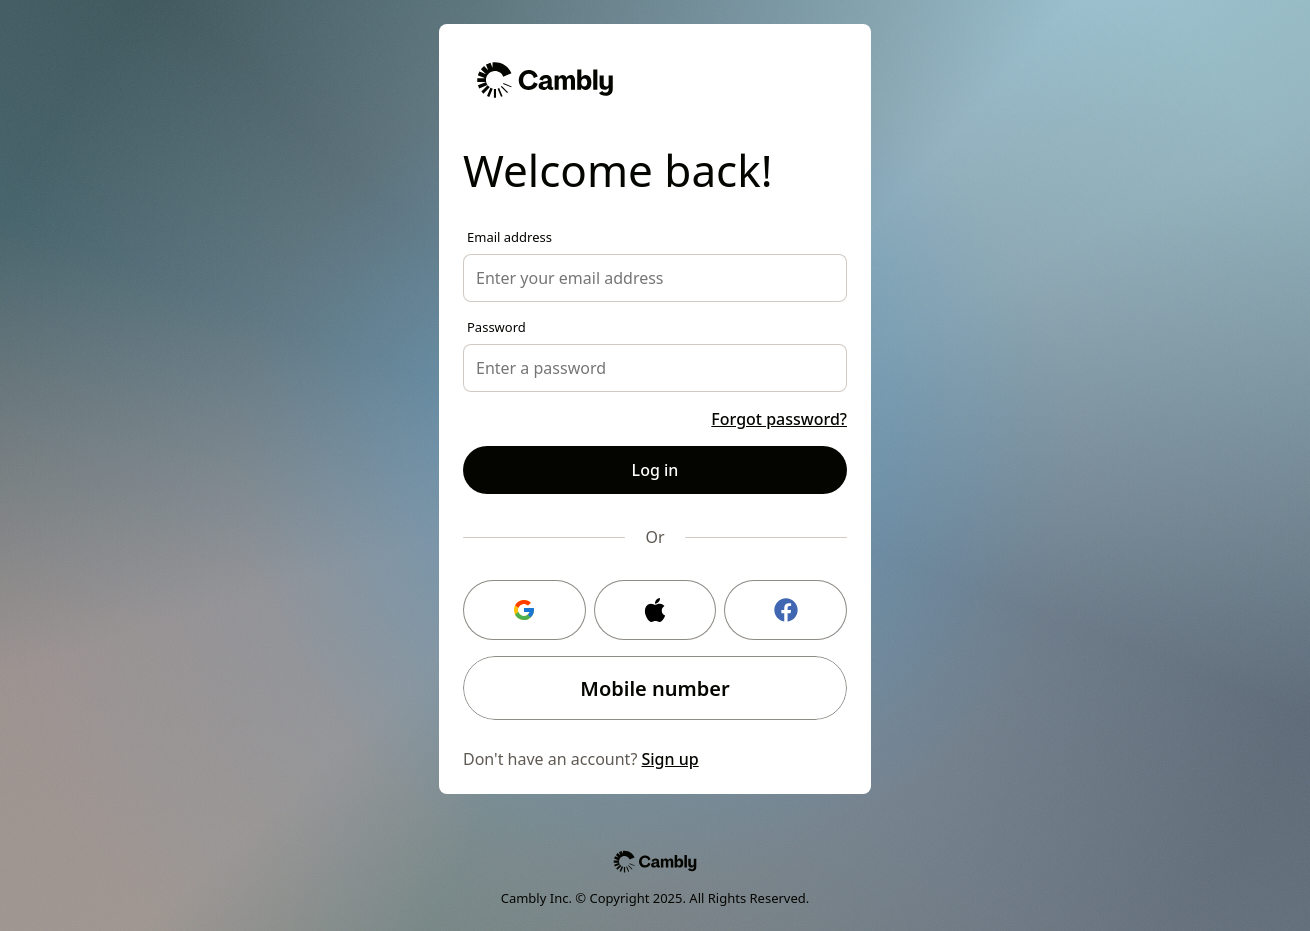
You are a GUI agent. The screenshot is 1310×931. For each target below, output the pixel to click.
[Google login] (524, 610)
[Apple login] (655, 610)
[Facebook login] (785, 610)
